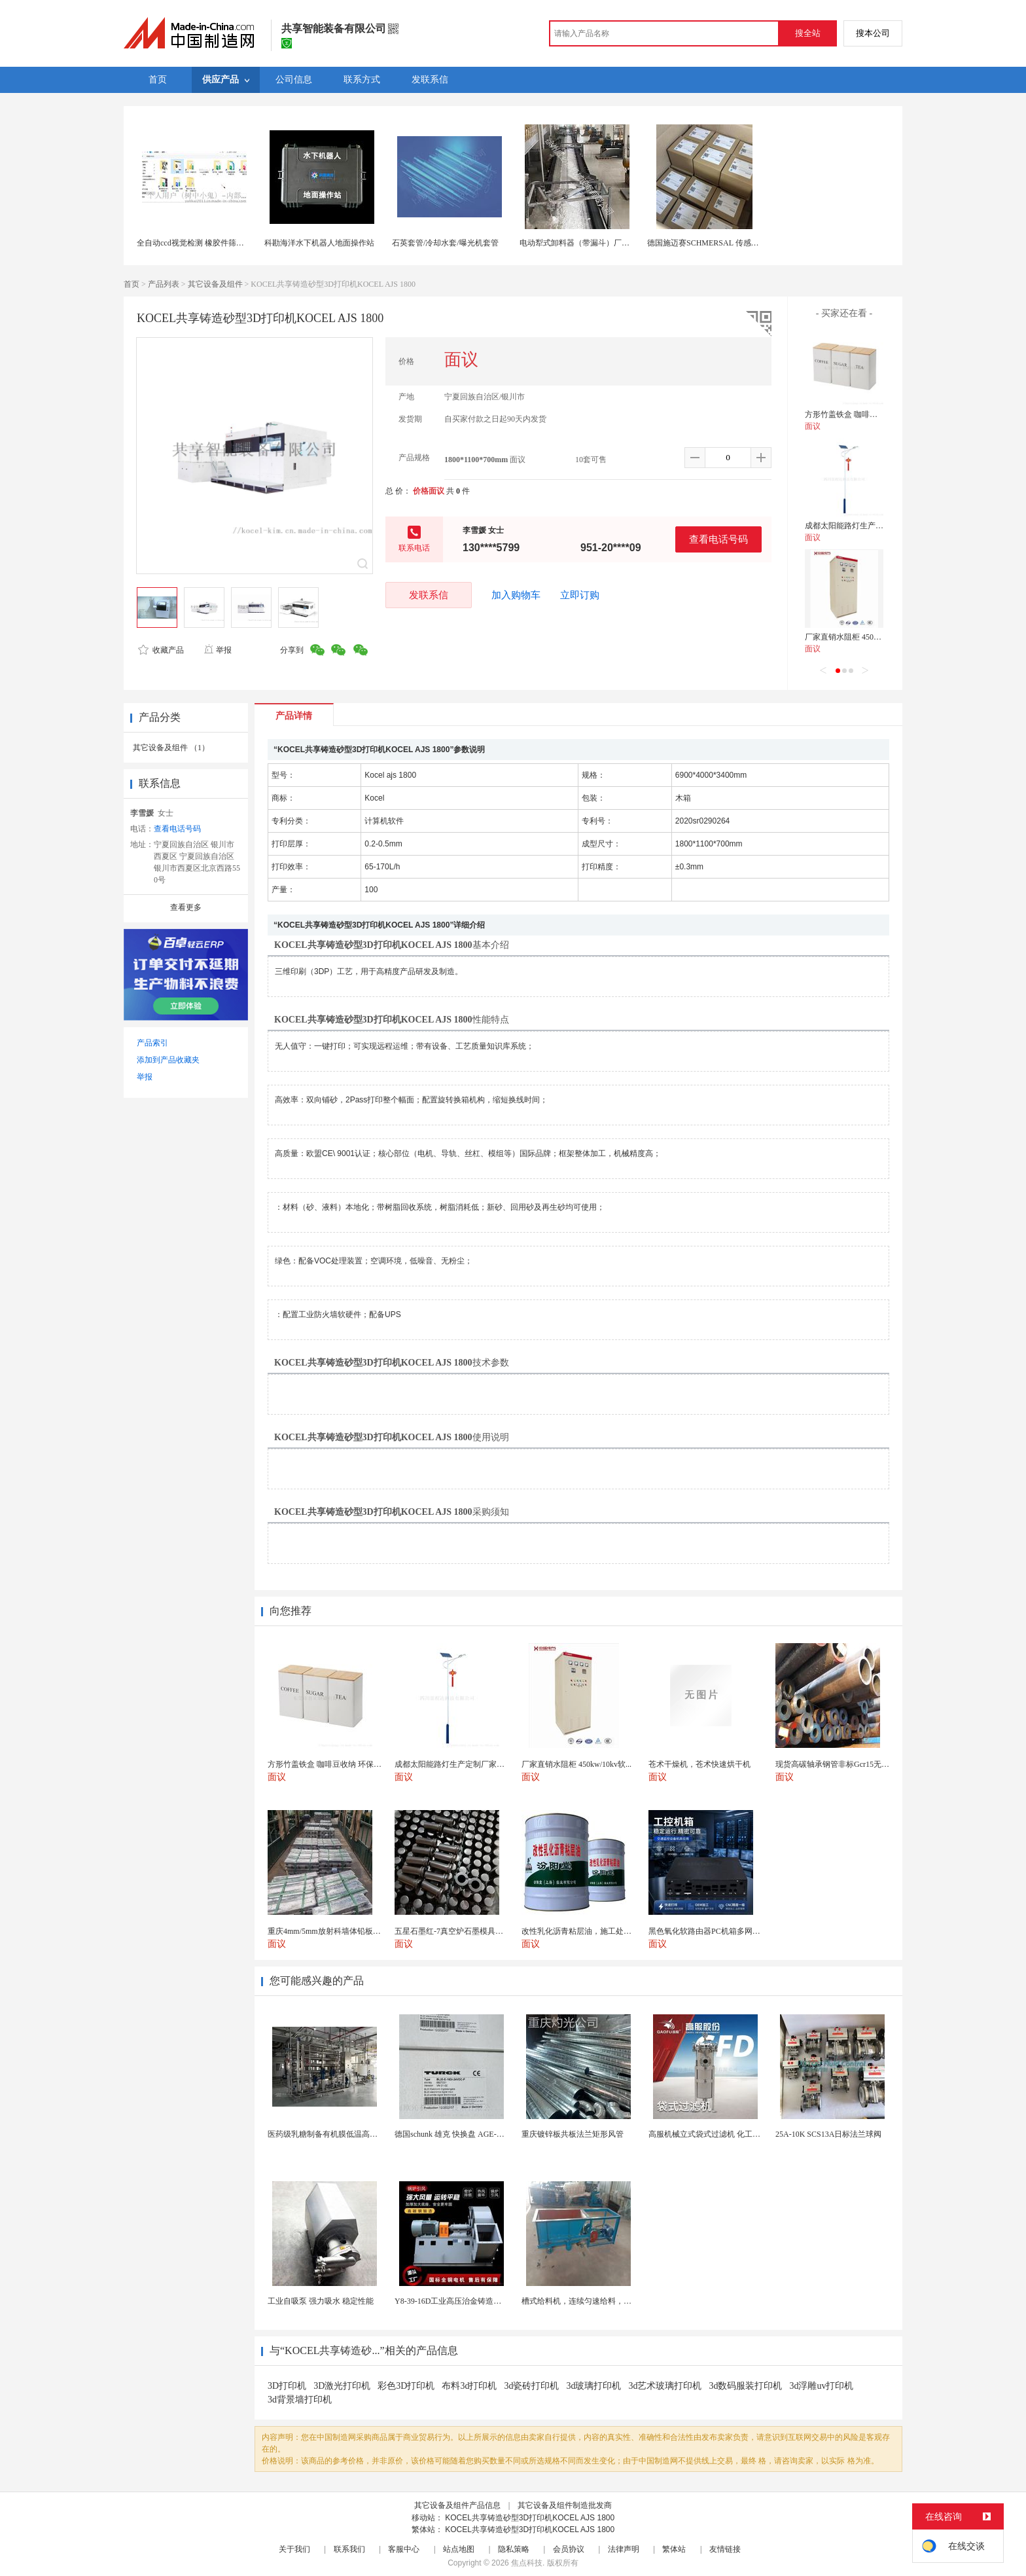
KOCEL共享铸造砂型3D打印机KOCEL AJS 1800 (529, 2517)
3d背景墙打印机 (300, 2399)
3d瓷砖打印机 (531, 2386)
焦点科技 (526, 2562)
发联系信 (428, 594)
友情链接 (725, 2549)
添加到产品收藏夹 (168, 1059)
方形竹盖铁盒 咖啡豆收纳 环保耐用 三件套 (878, 414)
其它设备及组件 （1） (171, 747)
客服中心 (403, 2549)
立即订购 (579, 595)
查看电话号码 (718, 539)
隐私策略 (513, 2549)
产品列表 (163, 284)
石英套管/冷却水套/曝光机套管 (445, 242)
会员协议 (568, 2549)
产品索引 (152, 1042)
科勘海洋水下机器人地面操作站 (319, 242)
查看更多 (186, 907)
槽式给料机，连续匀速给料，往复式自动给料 (600, 2301)
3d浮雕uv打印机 (821, 2386)
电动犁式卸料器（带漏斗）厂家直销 (582, 242)
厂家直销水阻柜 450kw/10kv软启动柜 (868, 637)
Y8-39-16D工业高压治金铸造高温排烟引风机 (471, 2301)
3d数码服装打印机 (745, 2386)
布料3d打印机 (469, 2386)
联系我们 (349, 2549)
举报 (217, 650)
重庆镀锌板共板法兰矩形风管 (573, 2134)
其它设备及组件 (215, 284)
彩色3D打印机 (406, 2386)
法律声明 (623, 2549)
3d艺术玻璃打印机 (664, 2386)
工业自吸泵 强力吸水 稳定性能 (321, 2301)
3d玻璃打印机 (593, 2386)
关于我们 (294, 2549)
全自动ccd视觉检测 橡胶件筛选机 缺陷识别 (211, 242)
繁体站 (674, 2549)
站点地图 (458, 2549)
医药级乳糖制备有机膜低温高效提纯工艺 (338, 2134)
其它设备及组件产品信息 (457, 2505)
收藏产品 (161, 650)
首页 (131, 284)
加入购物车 (515, 595)
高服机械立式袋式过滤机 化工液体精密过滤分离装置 (739, 2134)
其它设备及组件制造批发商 (565, 2505)
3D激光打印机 (341, 2386)
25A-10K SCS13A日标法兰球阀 (828, 2134)
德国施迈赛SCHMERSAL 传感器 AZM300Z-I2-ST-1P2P (740, 242)
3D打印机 (287, 2386)
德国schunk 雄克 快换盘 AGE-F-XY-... (458, 2134)
